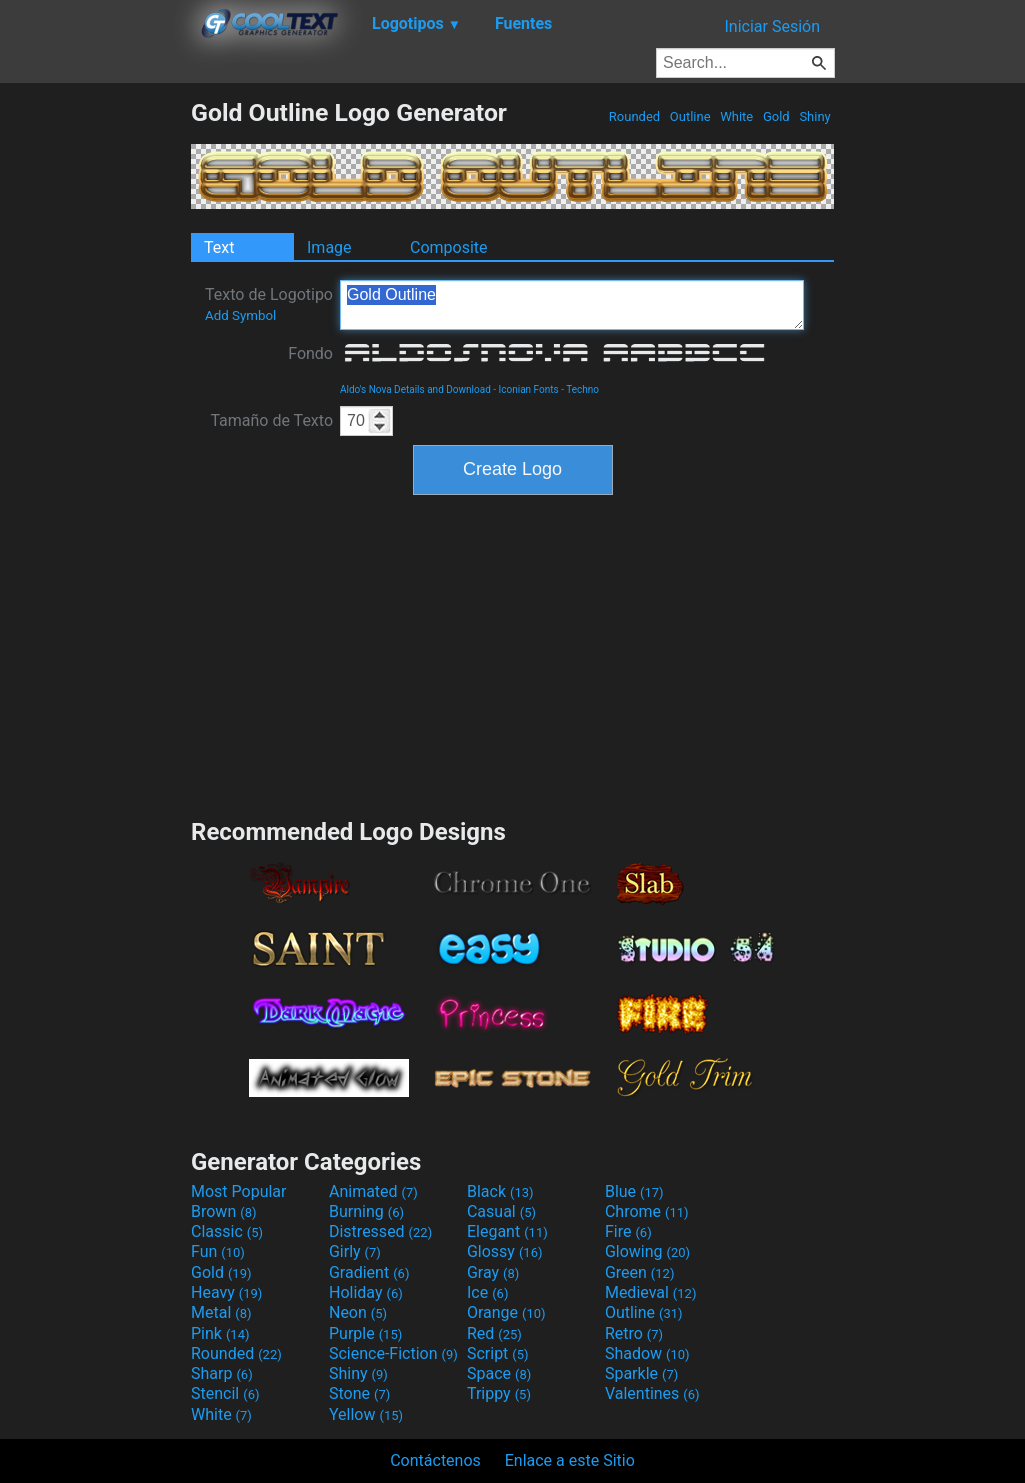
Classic (227, 1231)
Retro (634, 1333)
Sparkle (641, 1373)
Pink (220, 1333)
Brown (223, 1211)
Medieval (651, 1292)
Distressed (380, 1231)
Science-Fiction (393, 1353)
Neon (358, 1312)
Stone (359, 1393)
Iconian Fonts (529, 389)
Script (498, 1353)
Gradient (369, 1272)
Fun (218, 1251)
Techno (582, 389)
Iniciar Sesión (772, 26)
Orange (506, 1312)
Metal (221, 1312)
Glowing (647, 1251)
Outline (690, 116)
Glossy (505, 1251)
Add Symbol (240, 315)
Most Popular (239, 1191)
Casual (501, 1211)
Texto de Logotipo (269, 304)
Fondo (310, 353)
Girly (355, 1251)
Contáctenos (435, 1460)
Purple (365, 1333)
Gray (493, 1272)
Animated (373, 1191)
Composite (449, 247)
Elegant (507, 1231)
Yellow (366, 1414)
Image (329, 247)
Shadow (647, 1353)
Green (640, 1272)
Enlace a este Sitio (570, 1460)
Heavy (226, 1292)
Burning (366, 1211)
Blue (634, 1191)
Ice (487, 1292)
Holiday (366, 1292)
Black (500, 1191)
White (736, 116)
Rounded (635, 116)
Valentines (652, 1393)
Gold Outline (572, 305)
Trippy (499, 1393)
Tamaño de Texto (271, 420)
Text (219, 247)
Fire (628, 1231)
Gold (776, 116)
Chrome (647, 1211)
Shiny (815, 116)
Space (499, 1373)
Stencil (225, 1393)
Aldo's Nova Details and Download (415, 389)
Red (494, 1333)
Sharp (222, 1373)
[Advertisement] (95, 398)
